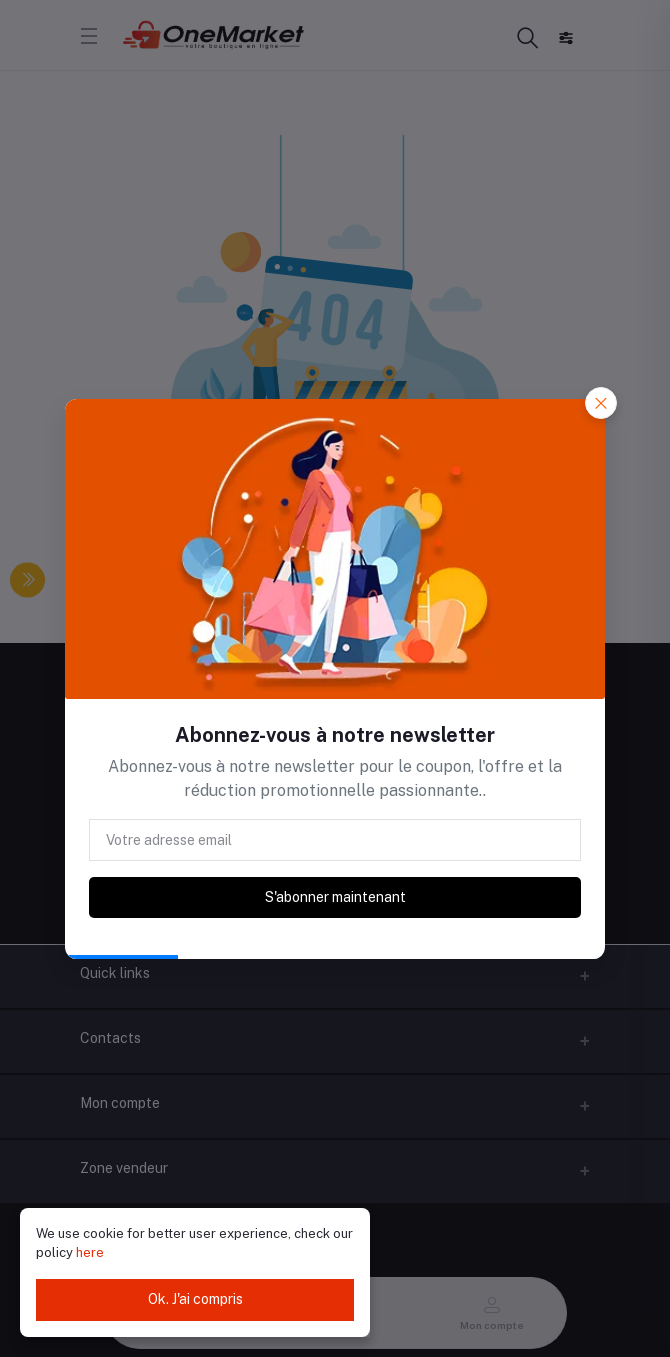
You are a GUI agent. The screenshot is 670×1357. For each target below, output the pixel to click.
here (90, 1252)
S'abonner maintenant (335, 897)
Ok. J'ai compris (195, 1299)
